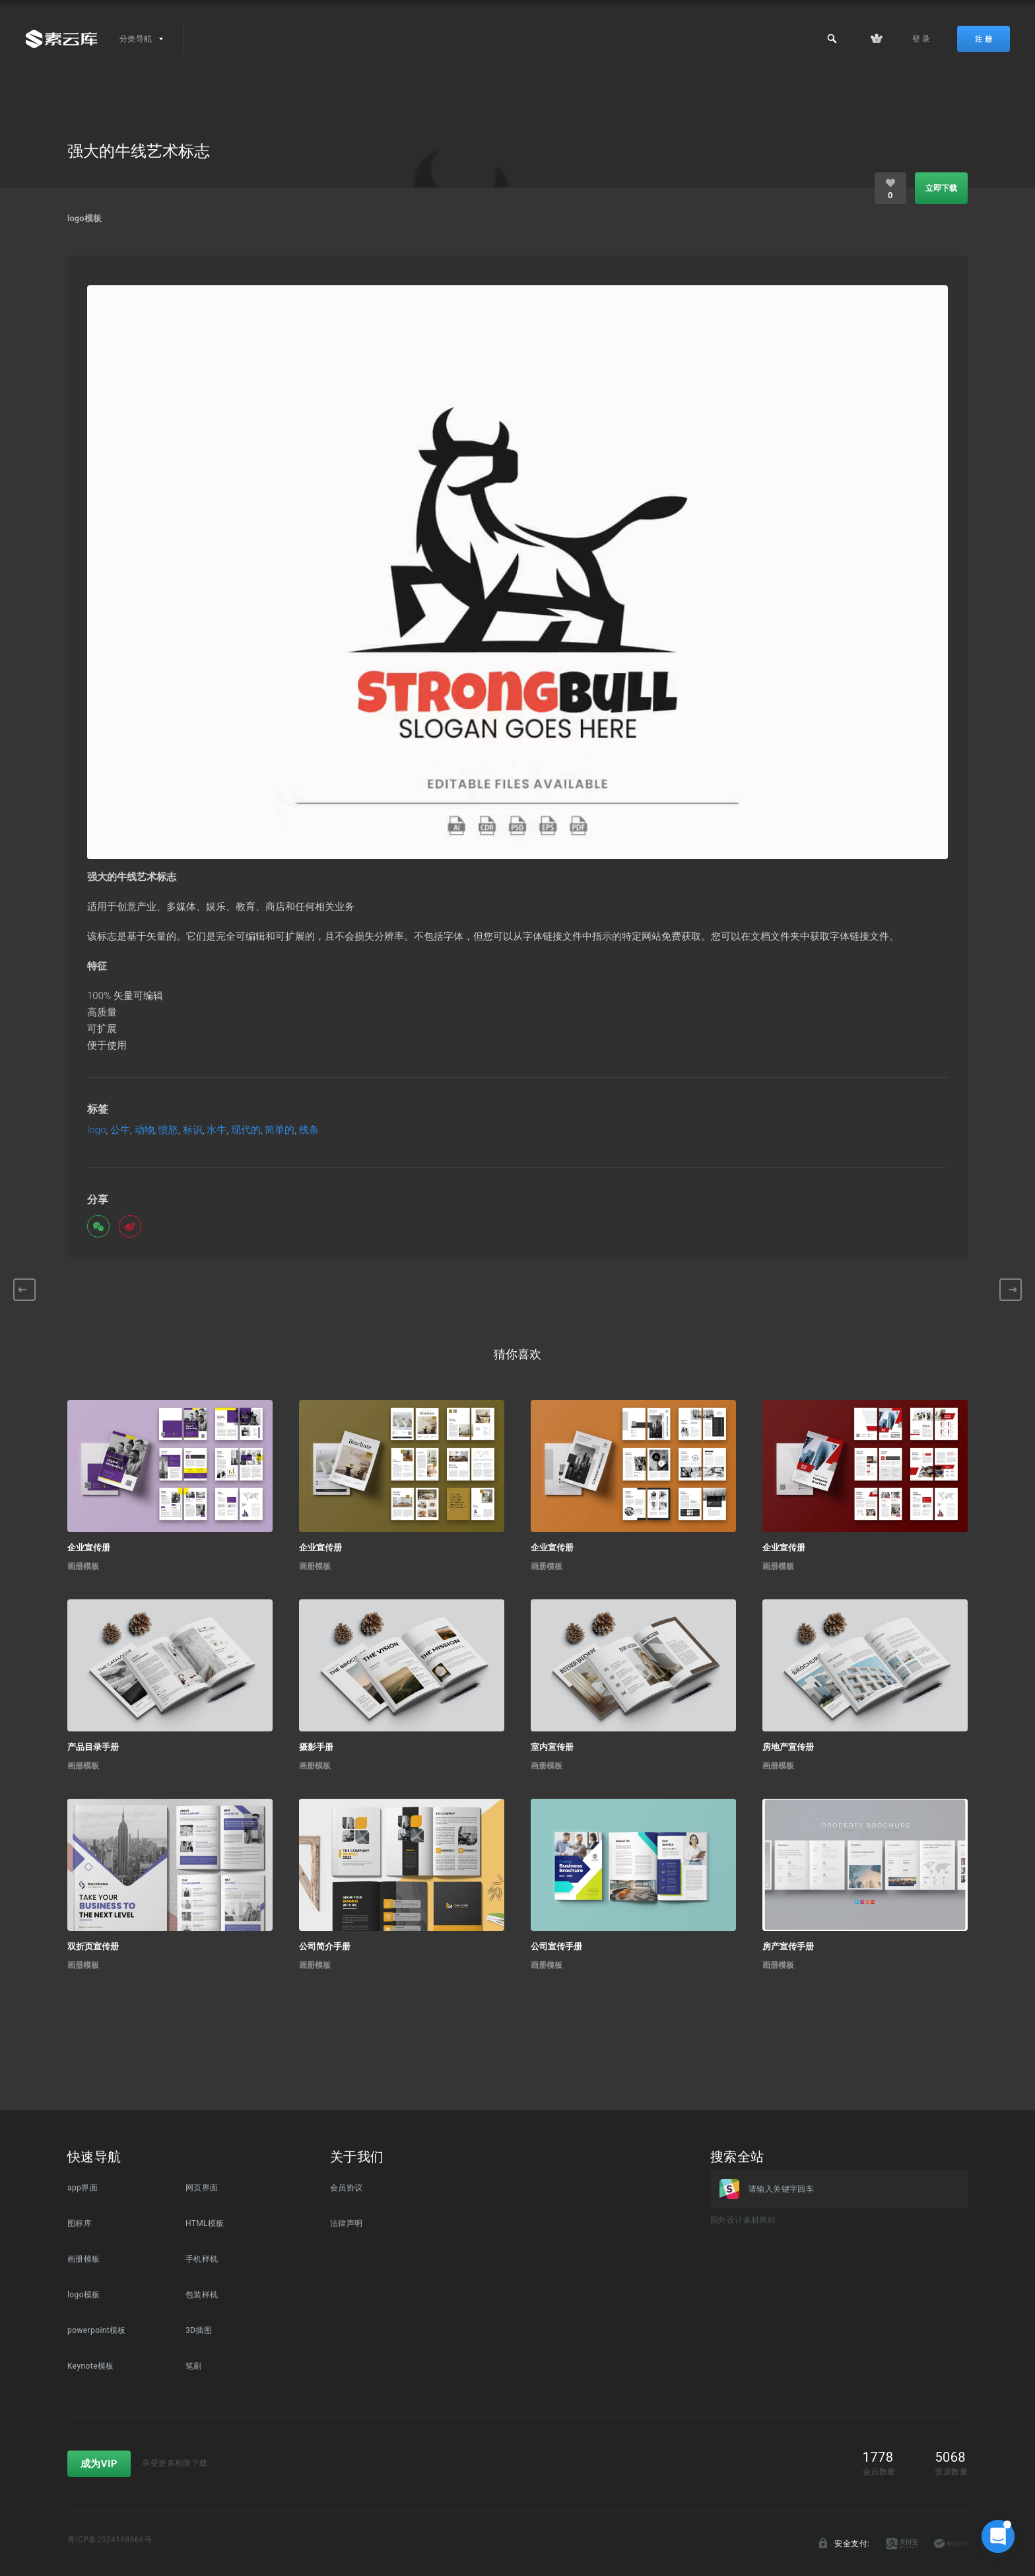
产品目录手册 (93, 1747)
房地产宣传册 (788, 1747)
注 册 (983, 39)
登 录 (921, 39)
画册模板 (83, 1566)
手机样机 (201, 2259)
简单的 (279, 1130)
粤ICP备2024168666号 (109, 2539)
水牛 (216, 1130)
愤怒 (168, 1130)
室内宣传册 (552, 1747)
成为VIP (99, 2464)
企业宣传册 (88, 1547)
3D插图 (198, 2330)
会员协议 (346, 2187)
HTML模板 (204, 2223)
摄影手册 (316, 1747)
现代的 (246, 1130)
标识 (193, 1130)
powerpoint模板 (96, 2330)
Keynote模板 (90, 2366)
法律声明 (346, 2223)
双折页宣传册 (93, 1946)
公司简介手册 (325, 1946)
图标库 (79, 2223)
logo (96, 1130)
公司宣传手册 (556, 1946)
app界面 (82, 2187)
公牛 (120, 1130)
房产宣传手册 (788, 1946)
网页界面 (201, 2187)
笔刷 (193, 2366)
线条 (309, 1130)
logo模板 (84, 218)
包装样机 (201, 2294)
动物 (144, 1130)
